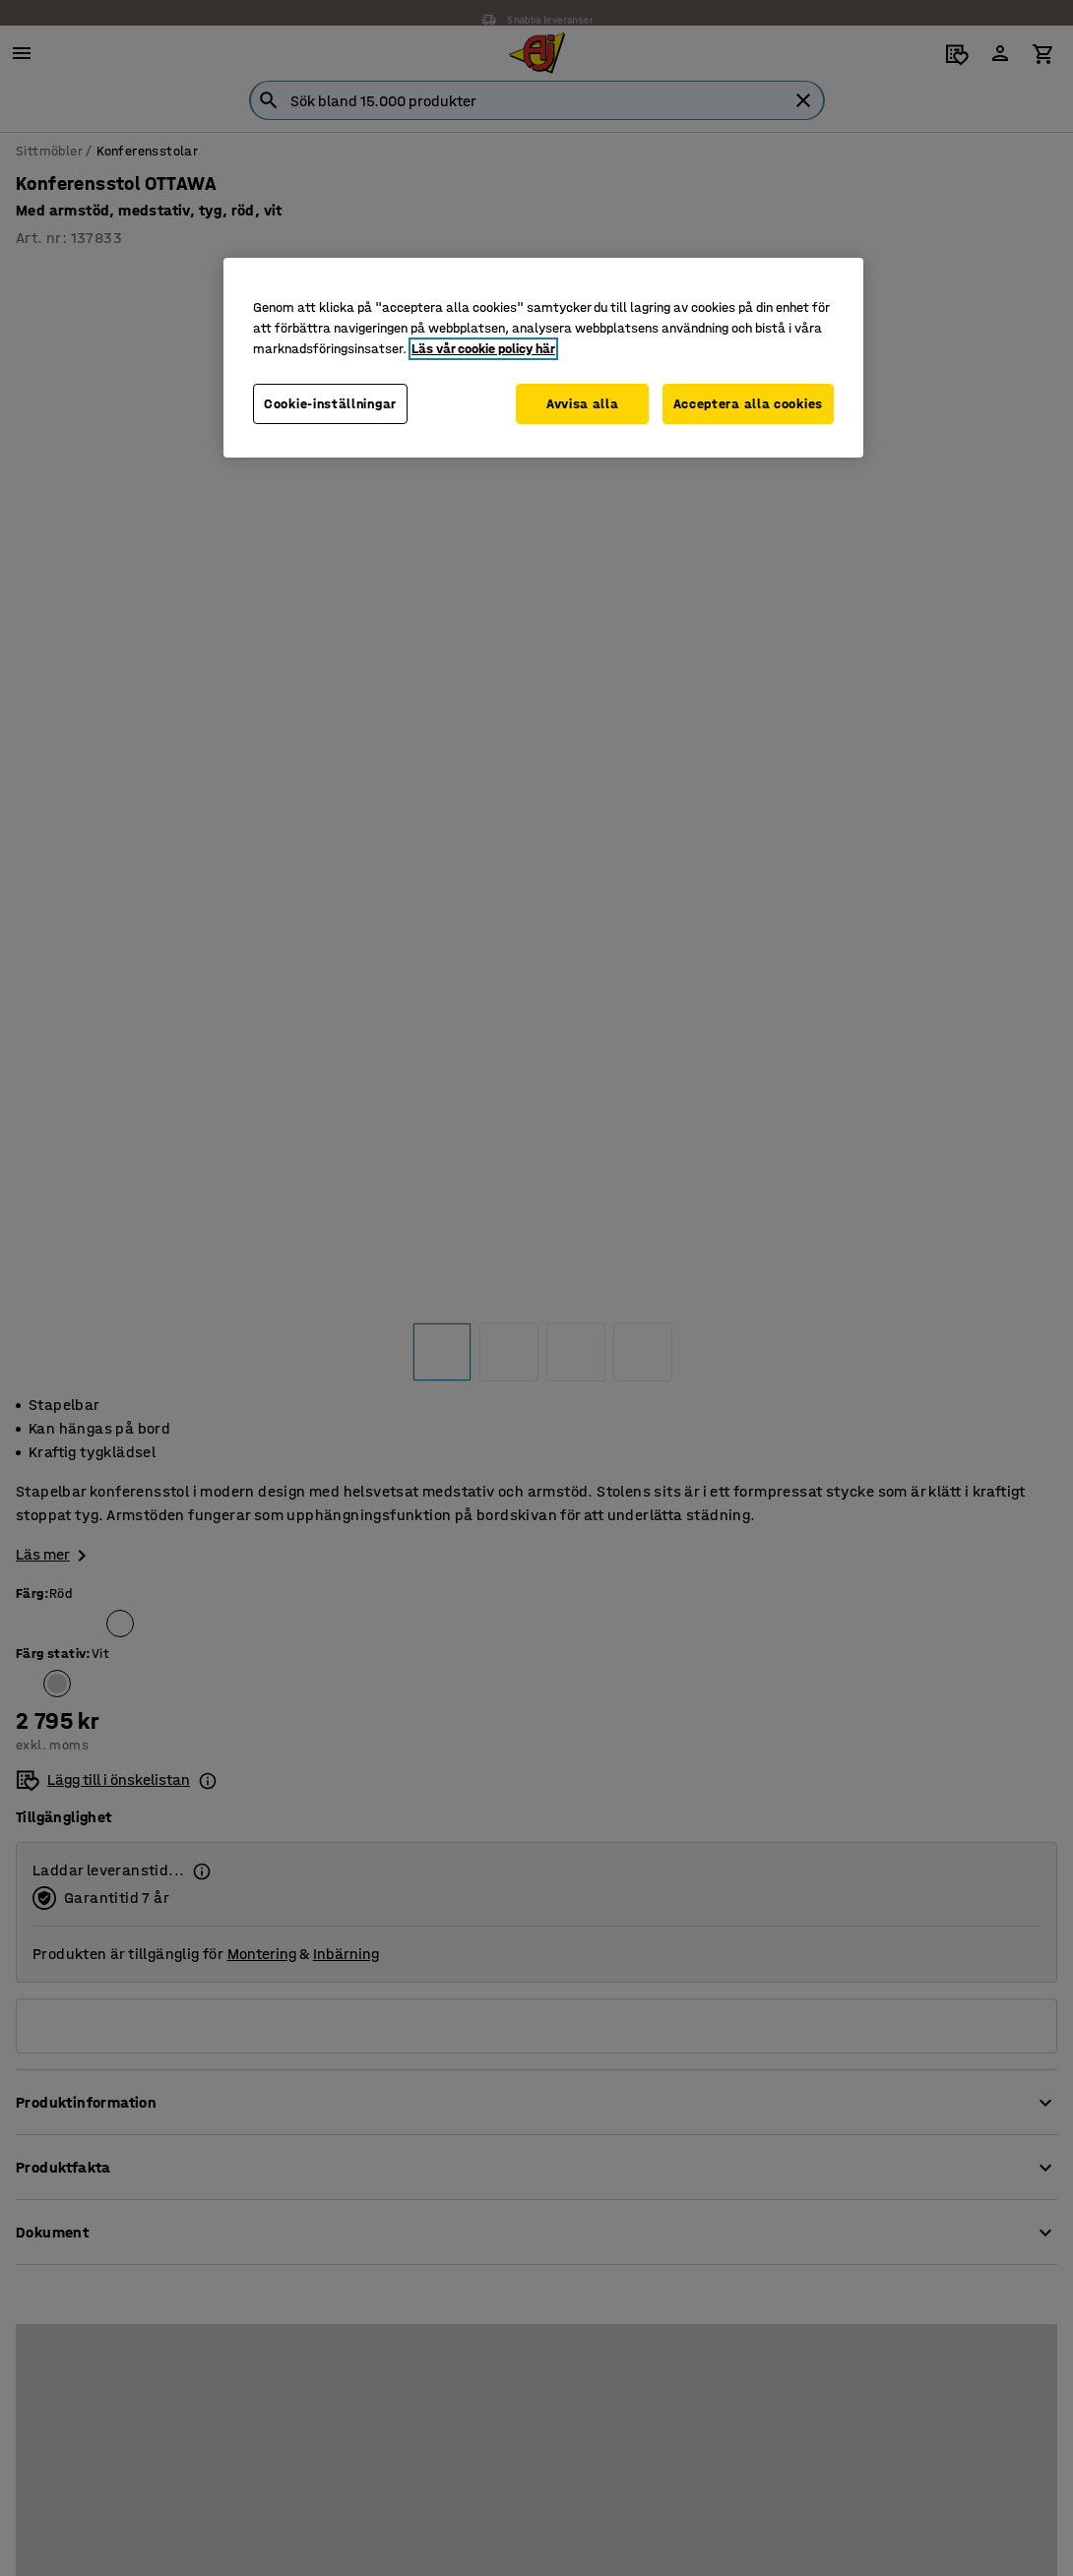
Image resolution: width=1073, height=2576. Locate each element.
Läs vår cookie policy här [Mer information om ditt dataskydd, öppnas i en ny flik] (483, 348)
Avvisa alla (578, 404)
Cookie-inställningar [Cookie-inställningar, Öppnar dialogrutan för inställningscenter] (330, 404)
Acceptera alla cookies (748, 404)
